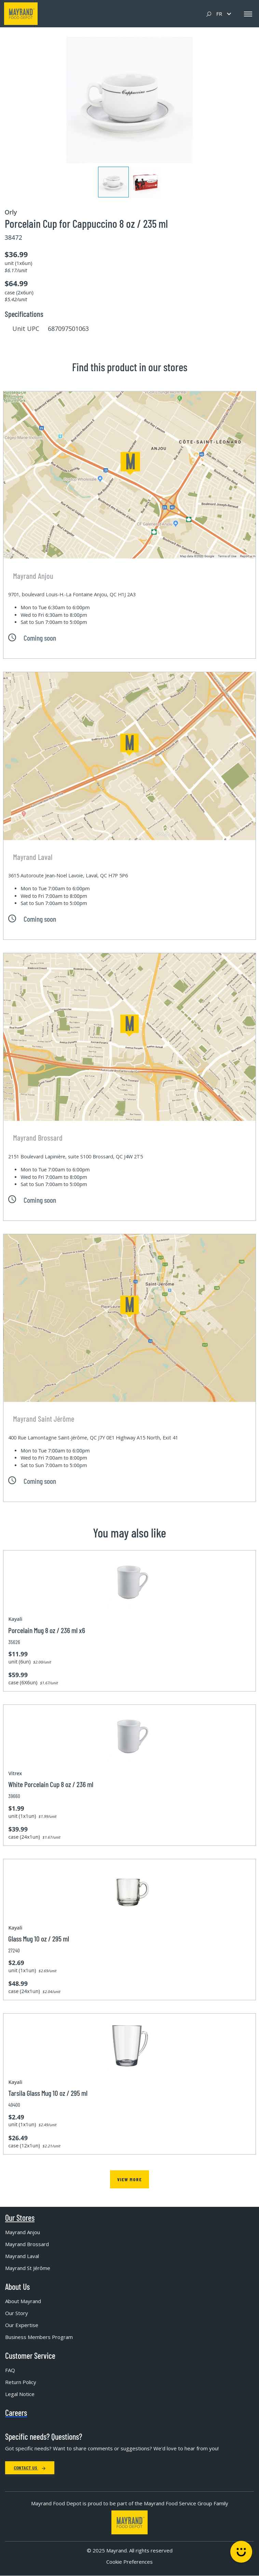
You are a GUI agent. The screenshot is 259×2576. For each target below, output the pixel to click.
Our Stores (20, 2218)
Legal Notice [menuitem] (20, 2394)
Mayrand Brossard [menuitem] (27, 2244)
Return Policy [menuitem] (20, 2382)
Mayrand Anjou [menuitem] (22, 2232)
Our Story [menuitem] (16, 2313)
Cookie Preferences (129, 2561)
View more (129, 2179)
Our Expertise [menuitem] (21, 2325)
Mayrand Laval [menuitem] (22, 2256)
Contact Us (30, 2467)
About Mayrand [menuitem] (23, 2301)
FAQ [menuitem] (10, 2370)
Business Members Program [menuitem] (39, 2337)
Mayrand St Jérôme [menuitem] (27, 2268)
